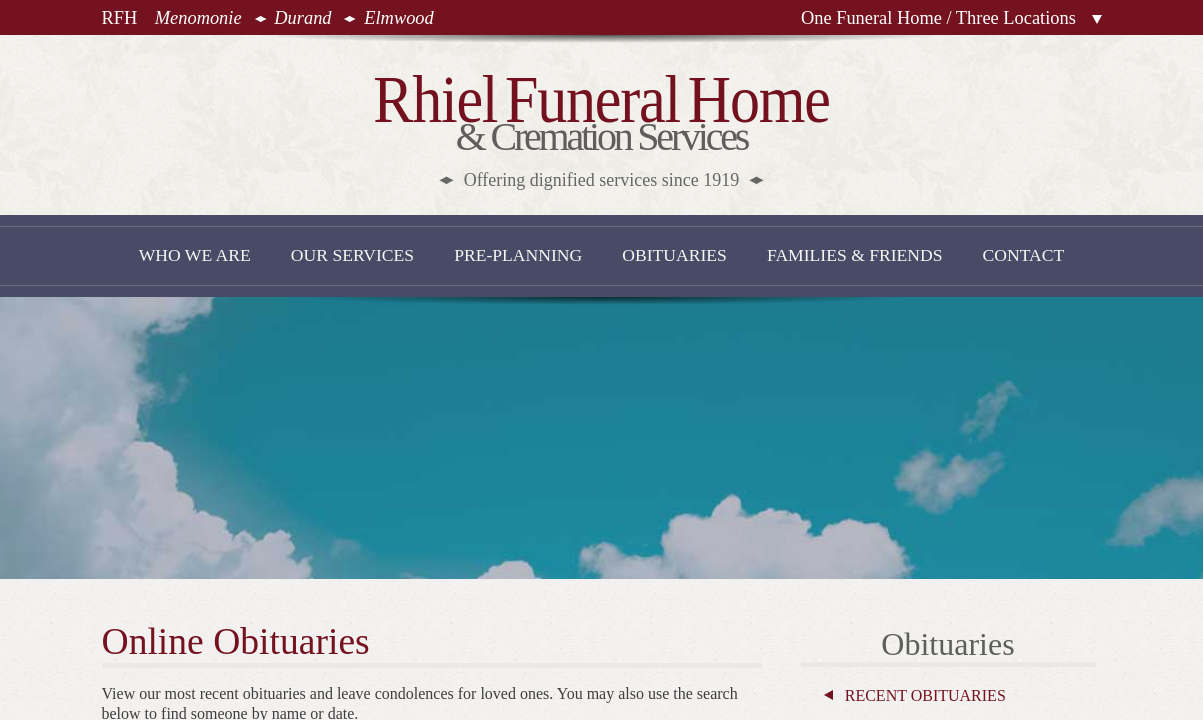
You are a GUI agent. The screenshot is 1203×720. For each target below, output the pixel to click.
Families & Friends (855, 255)
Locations (1097, 19)
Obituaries (674, 255)
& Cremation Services (601, 126)
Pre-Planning (518, 255)
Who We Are (195, 255)
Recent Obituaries (925, 695)
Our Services (352, 255)
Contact (1024, 255)
